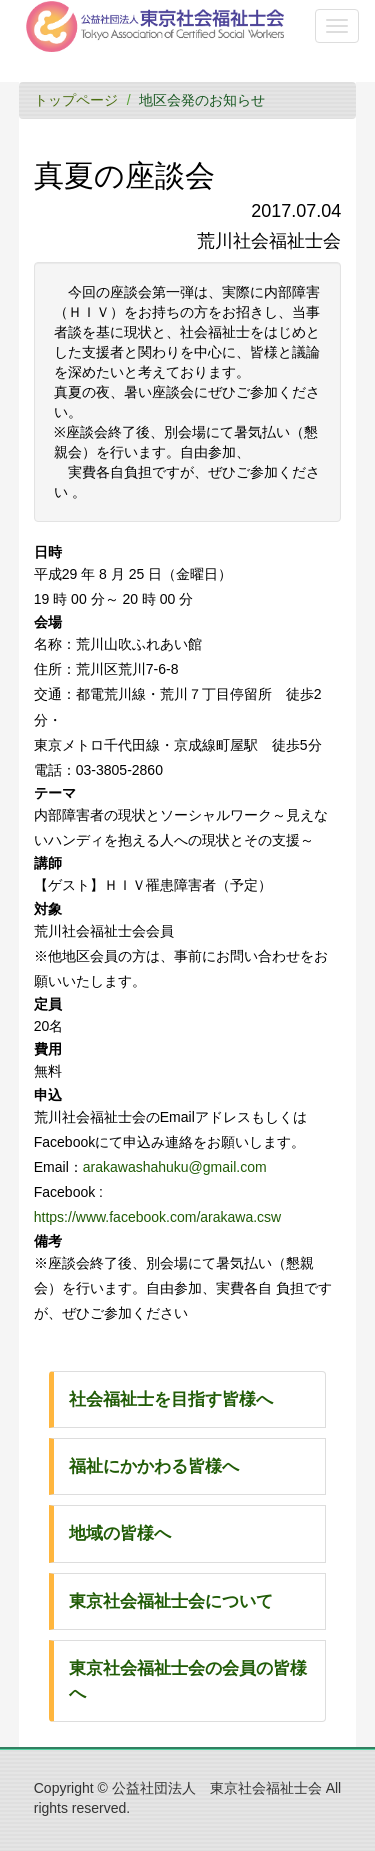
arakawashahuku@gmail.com (175, 1167)
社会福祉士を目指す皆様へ (171, 1399)
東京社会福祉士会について (171, 1601)
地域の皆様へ (120, 1533)
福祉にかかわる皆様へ (154, 1466)
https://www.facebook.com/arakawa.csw (157, 1217)
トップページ (76, 100)
